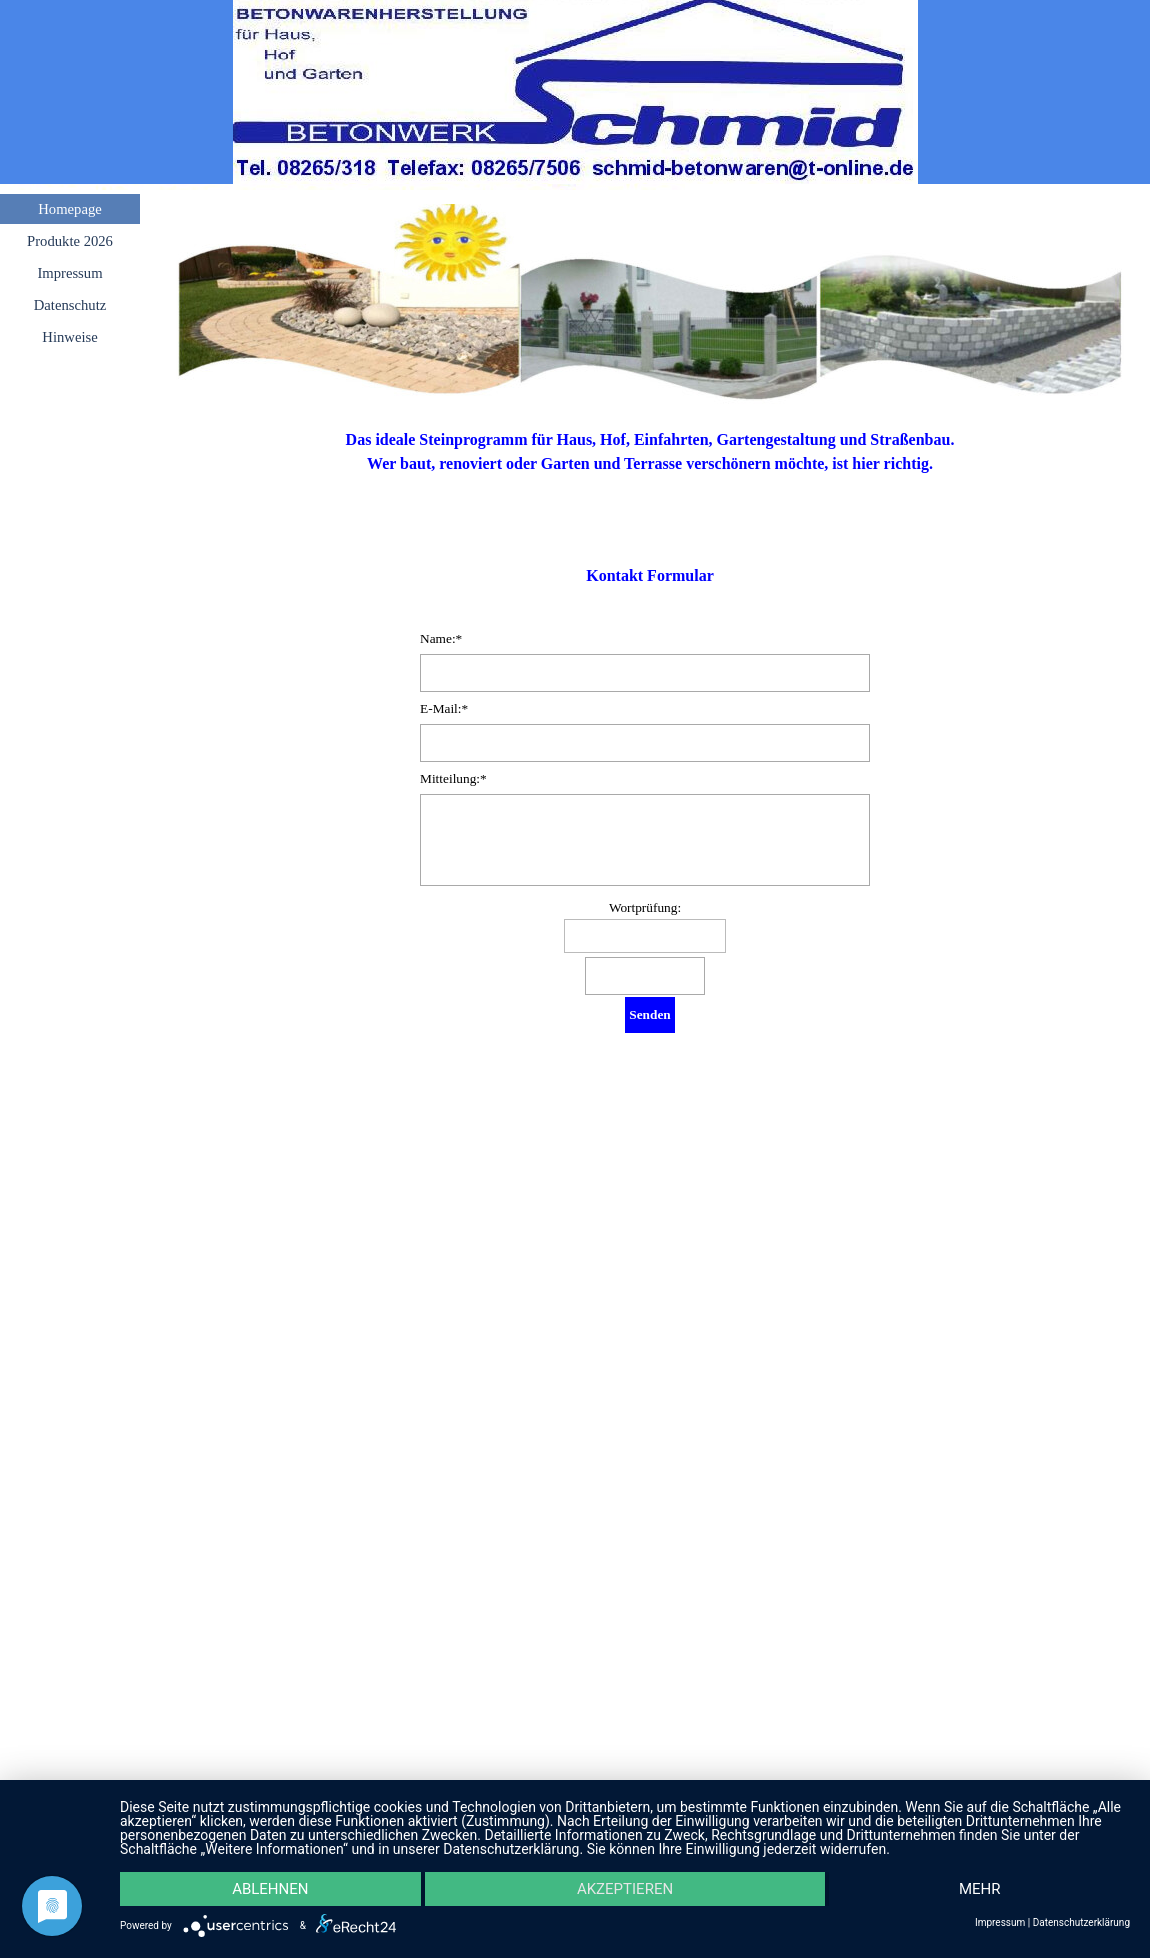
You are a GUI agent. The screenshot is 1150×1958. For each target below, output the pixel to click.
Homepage (69, 209)
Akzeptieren (625, 1889)
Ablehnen (270, 1889)
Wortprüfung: (645, 907)
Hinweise (69, 337)
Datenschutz (70, 305)
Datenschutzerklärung (1081, 1923)
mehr (980, 1889)
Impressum (69, 273)
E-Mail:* (444, 708)
